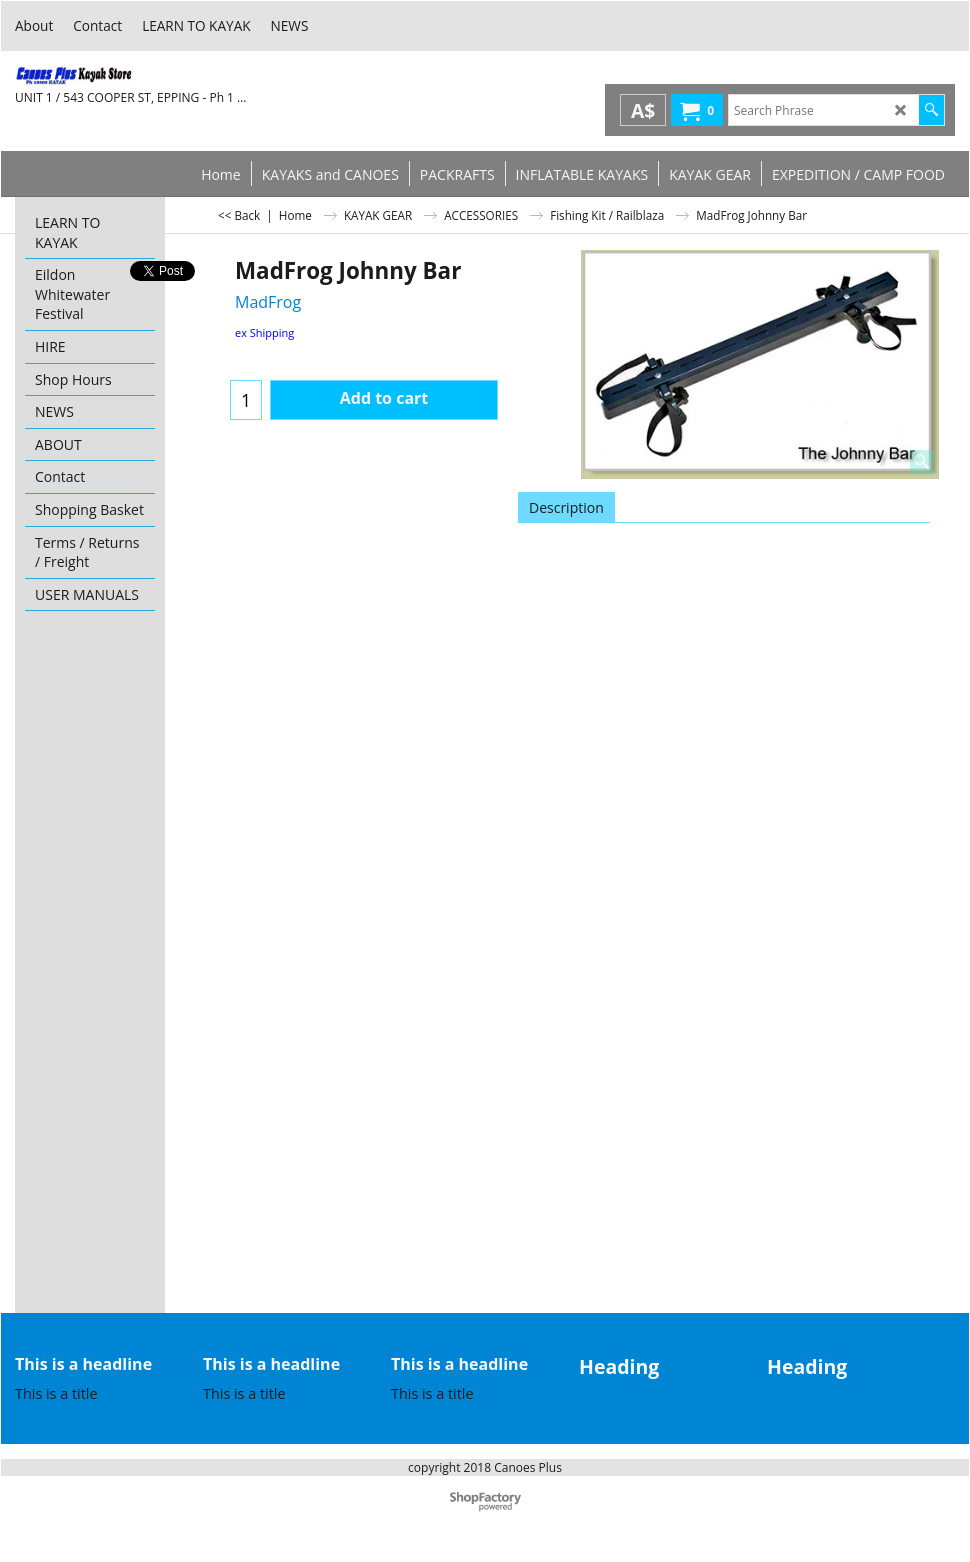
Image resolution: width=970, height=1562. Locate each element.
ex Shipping (264, 332)
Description (566, 507)
